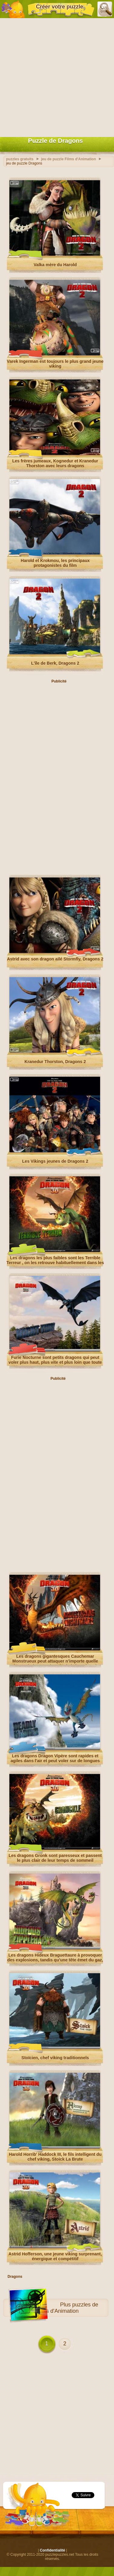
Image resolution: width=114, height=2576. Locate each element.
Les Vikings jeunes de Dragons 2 (55, 1161)
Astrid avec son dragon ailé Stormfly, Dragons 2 (55, 959)
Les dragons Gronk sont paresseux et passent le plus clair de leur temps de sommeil (55, 1858)
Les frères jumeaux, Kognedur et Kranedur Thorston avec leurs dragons (55, 463)
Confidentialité (52, 2550)
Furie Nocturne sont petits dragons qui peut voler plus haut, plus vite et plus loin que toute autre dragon (55, 1362)
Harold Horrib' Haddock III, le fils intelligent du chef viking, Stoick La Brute (55, 2157)
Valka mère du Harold (55, 264)
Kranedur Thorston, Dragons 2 (55, 1061)
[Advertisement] (56, 76)
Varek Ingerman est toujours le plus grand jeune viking (55, 364)
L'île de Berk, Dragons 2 (55, 663)
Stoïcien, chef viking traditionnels (55, 2057)
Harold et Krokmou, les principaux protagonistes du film (55, 563)
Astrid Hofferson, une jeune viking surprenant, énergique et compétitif (55, 2256)
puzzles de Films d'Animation (67, 2308)
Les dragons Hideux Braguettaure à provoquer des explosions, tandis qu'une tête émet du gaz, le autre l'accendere (55, 1960)
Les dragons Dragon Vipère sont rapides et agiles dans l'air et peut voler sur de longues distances (55, 1760)
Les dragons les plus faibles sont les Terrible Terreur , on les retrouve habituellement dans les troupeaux (55, 1262)
